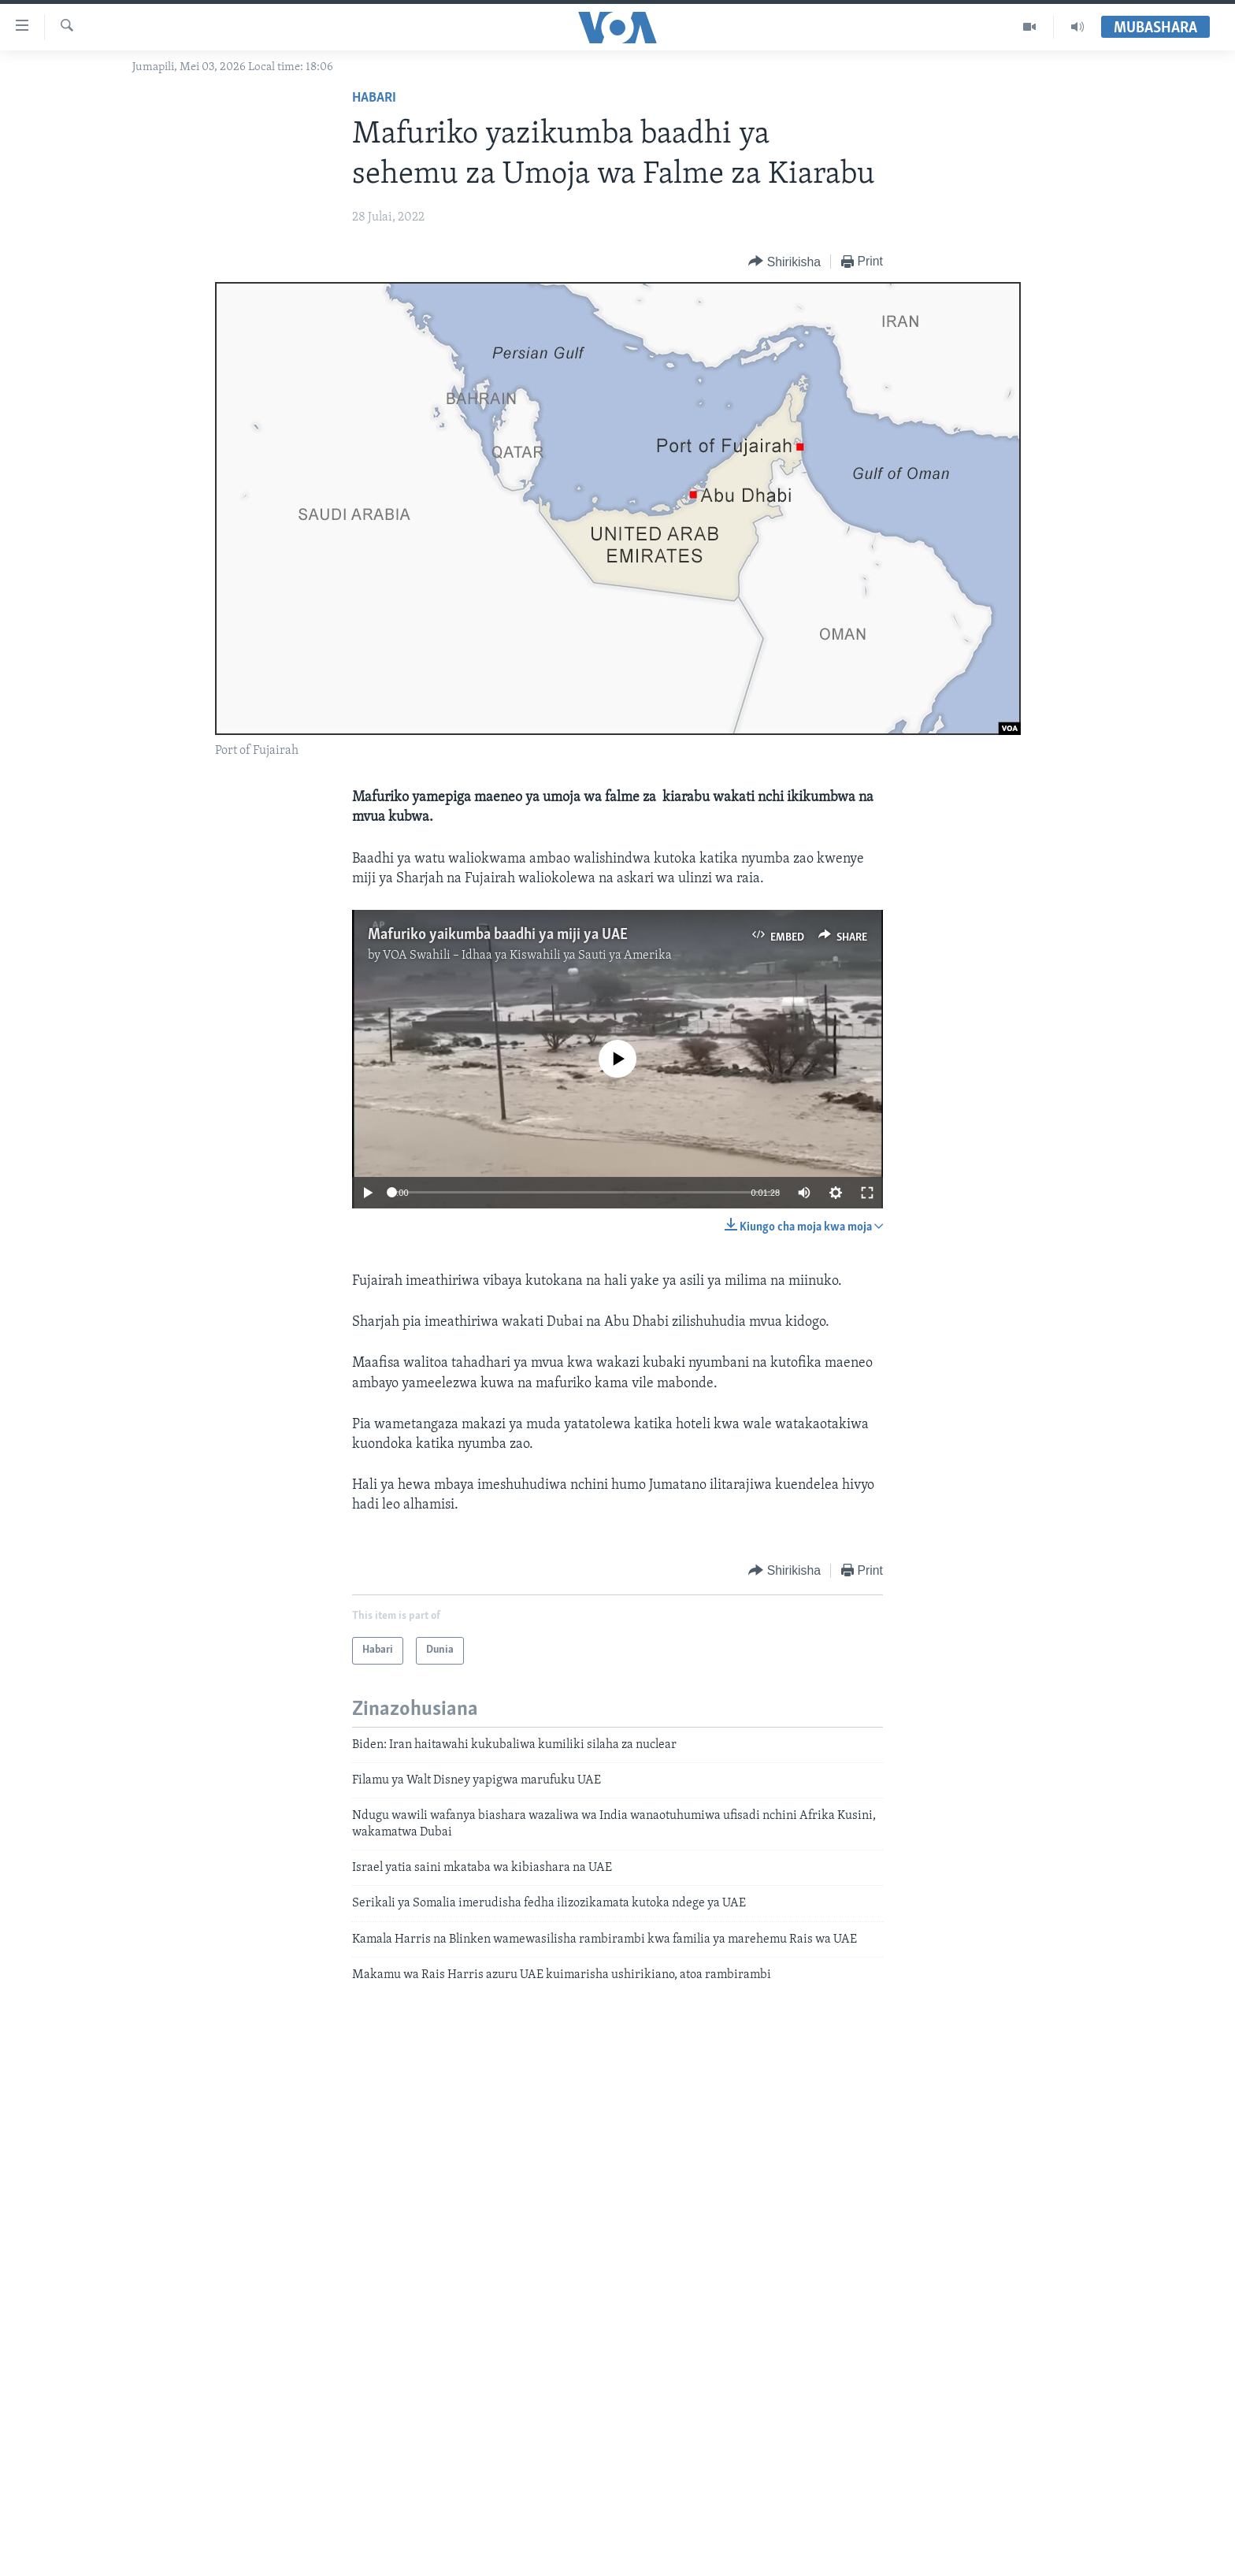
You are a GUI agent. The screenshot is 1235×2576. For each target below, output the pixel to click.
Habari (374, 98)
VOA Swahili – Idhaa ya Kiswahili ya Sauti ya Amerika (527, 955)
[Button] (784, 262)
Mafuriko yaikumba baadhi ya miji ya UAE (498, 935)
